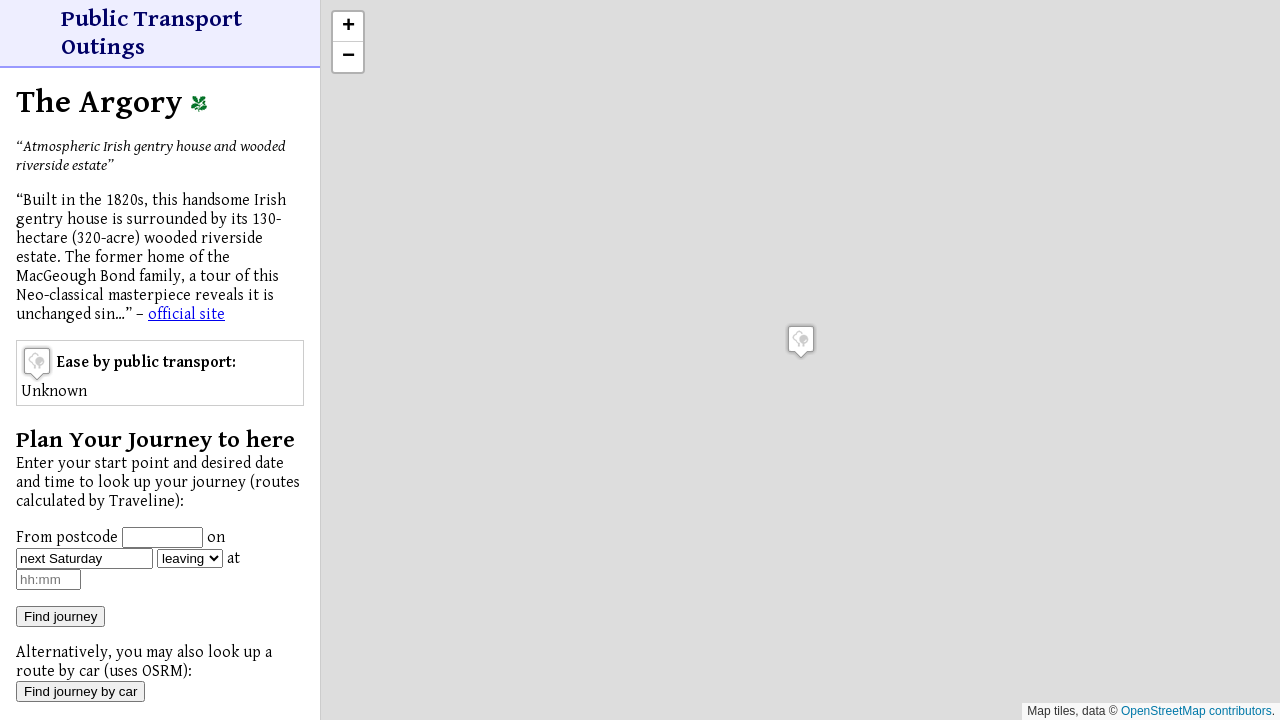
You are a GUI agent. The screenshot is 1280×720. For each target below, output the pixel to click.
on (216, 537)
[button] (801, 341)
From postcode (67, 537)
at (233, 558)
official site (186, 314)
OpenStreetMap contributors (1196, 711)
